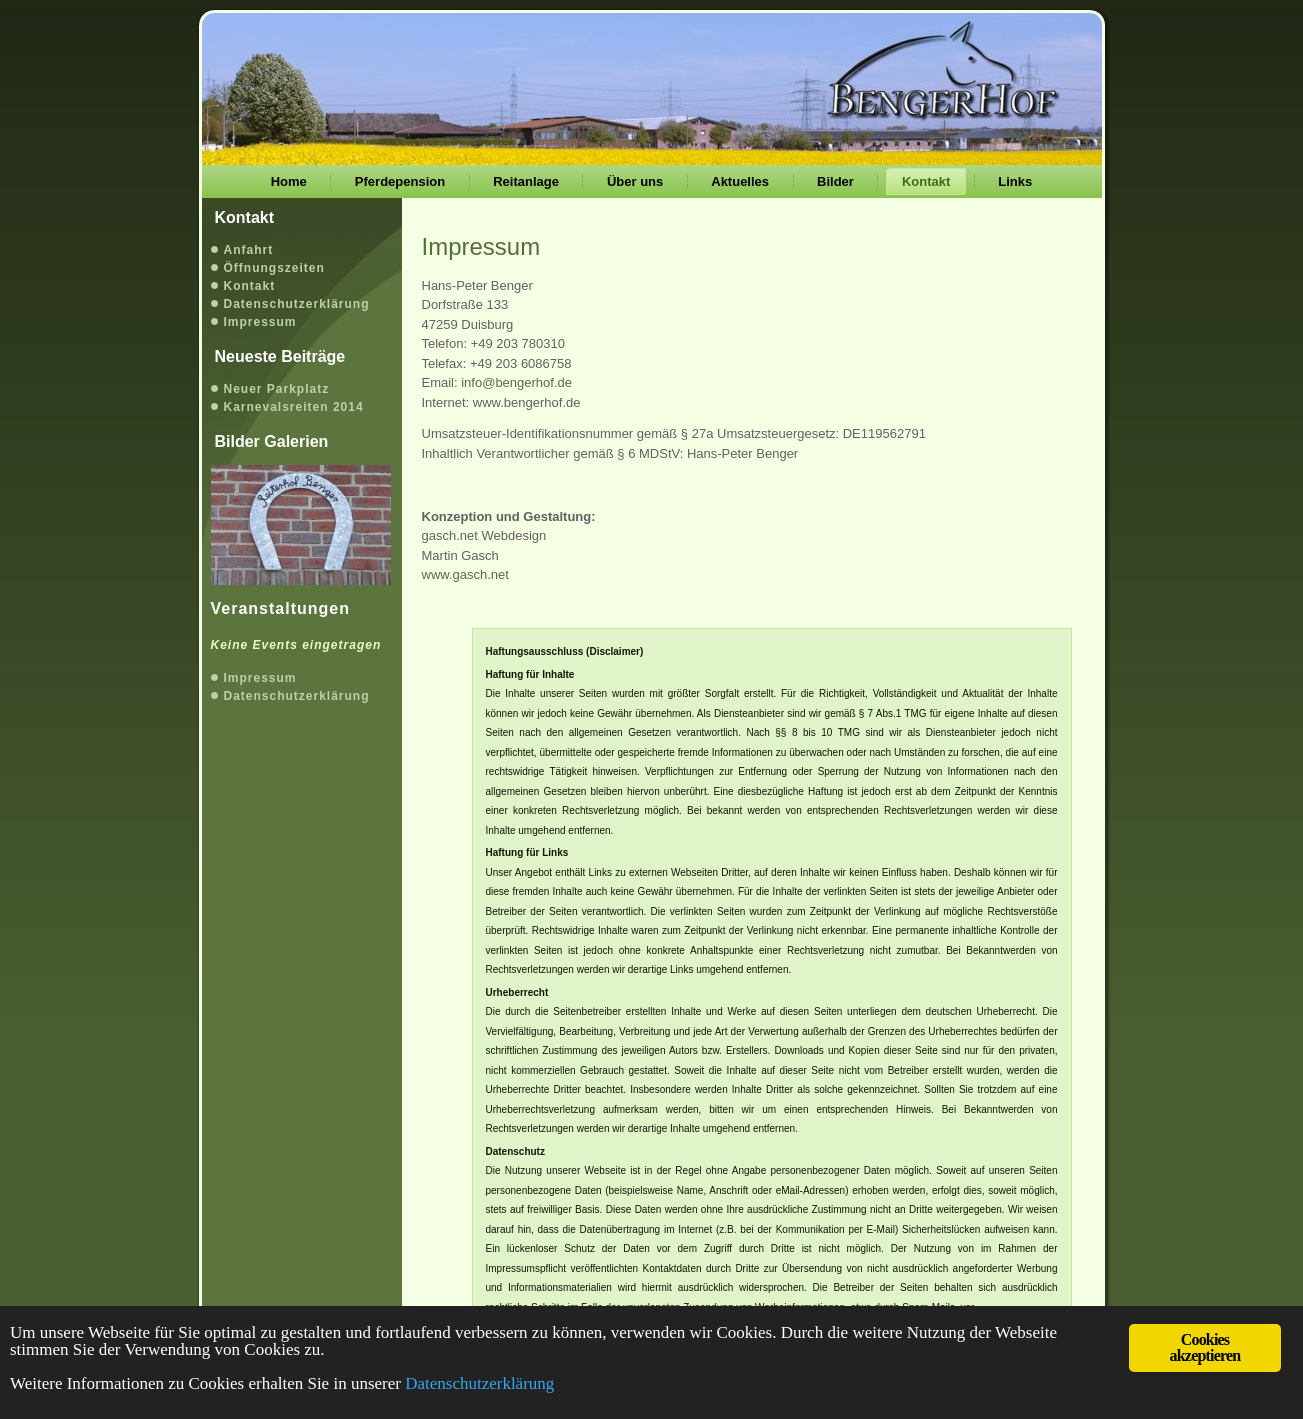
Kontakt (250, 286)
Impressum (260, 322)
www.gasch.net (465, 574)
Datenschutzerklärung (297, 304)
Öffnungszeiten (274, 268)
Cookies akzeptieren (1205, 1347)
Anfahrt (249, 250)
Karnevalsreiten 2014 (294, 407)
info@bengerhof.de (516, 382)
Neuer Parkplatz (277, 389)
